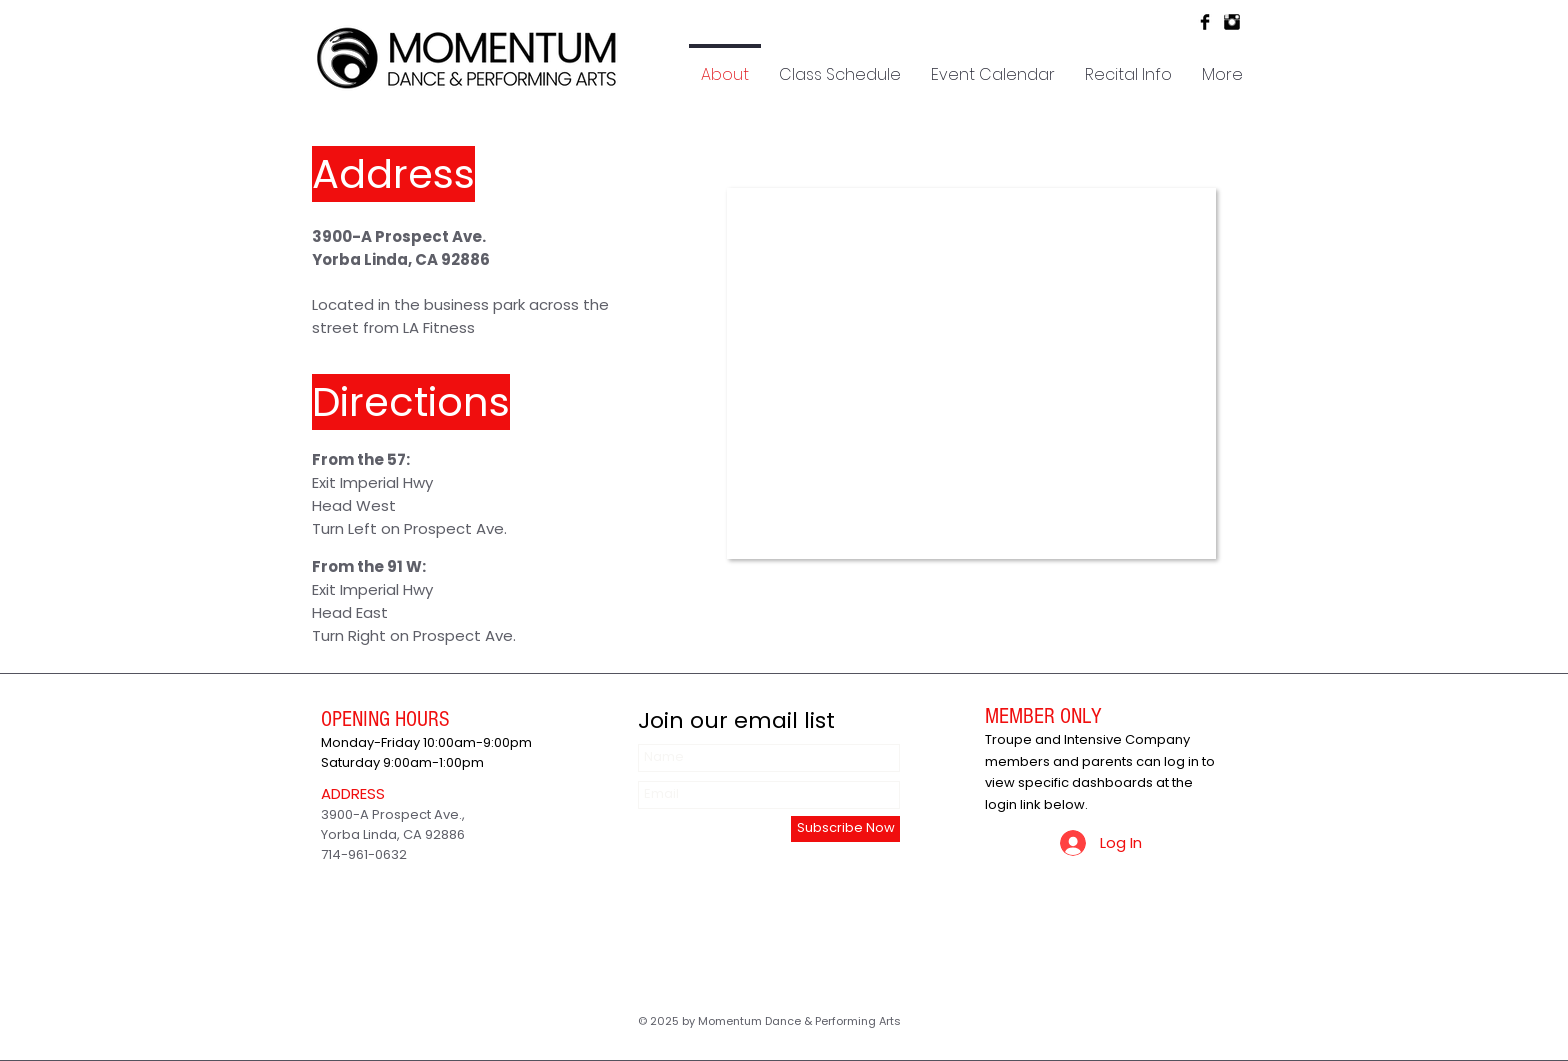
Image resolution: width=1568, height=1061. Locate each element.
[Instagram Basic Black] (1232, 22)
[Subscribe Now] (845, 829)
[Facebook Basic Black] (1205, 22)
